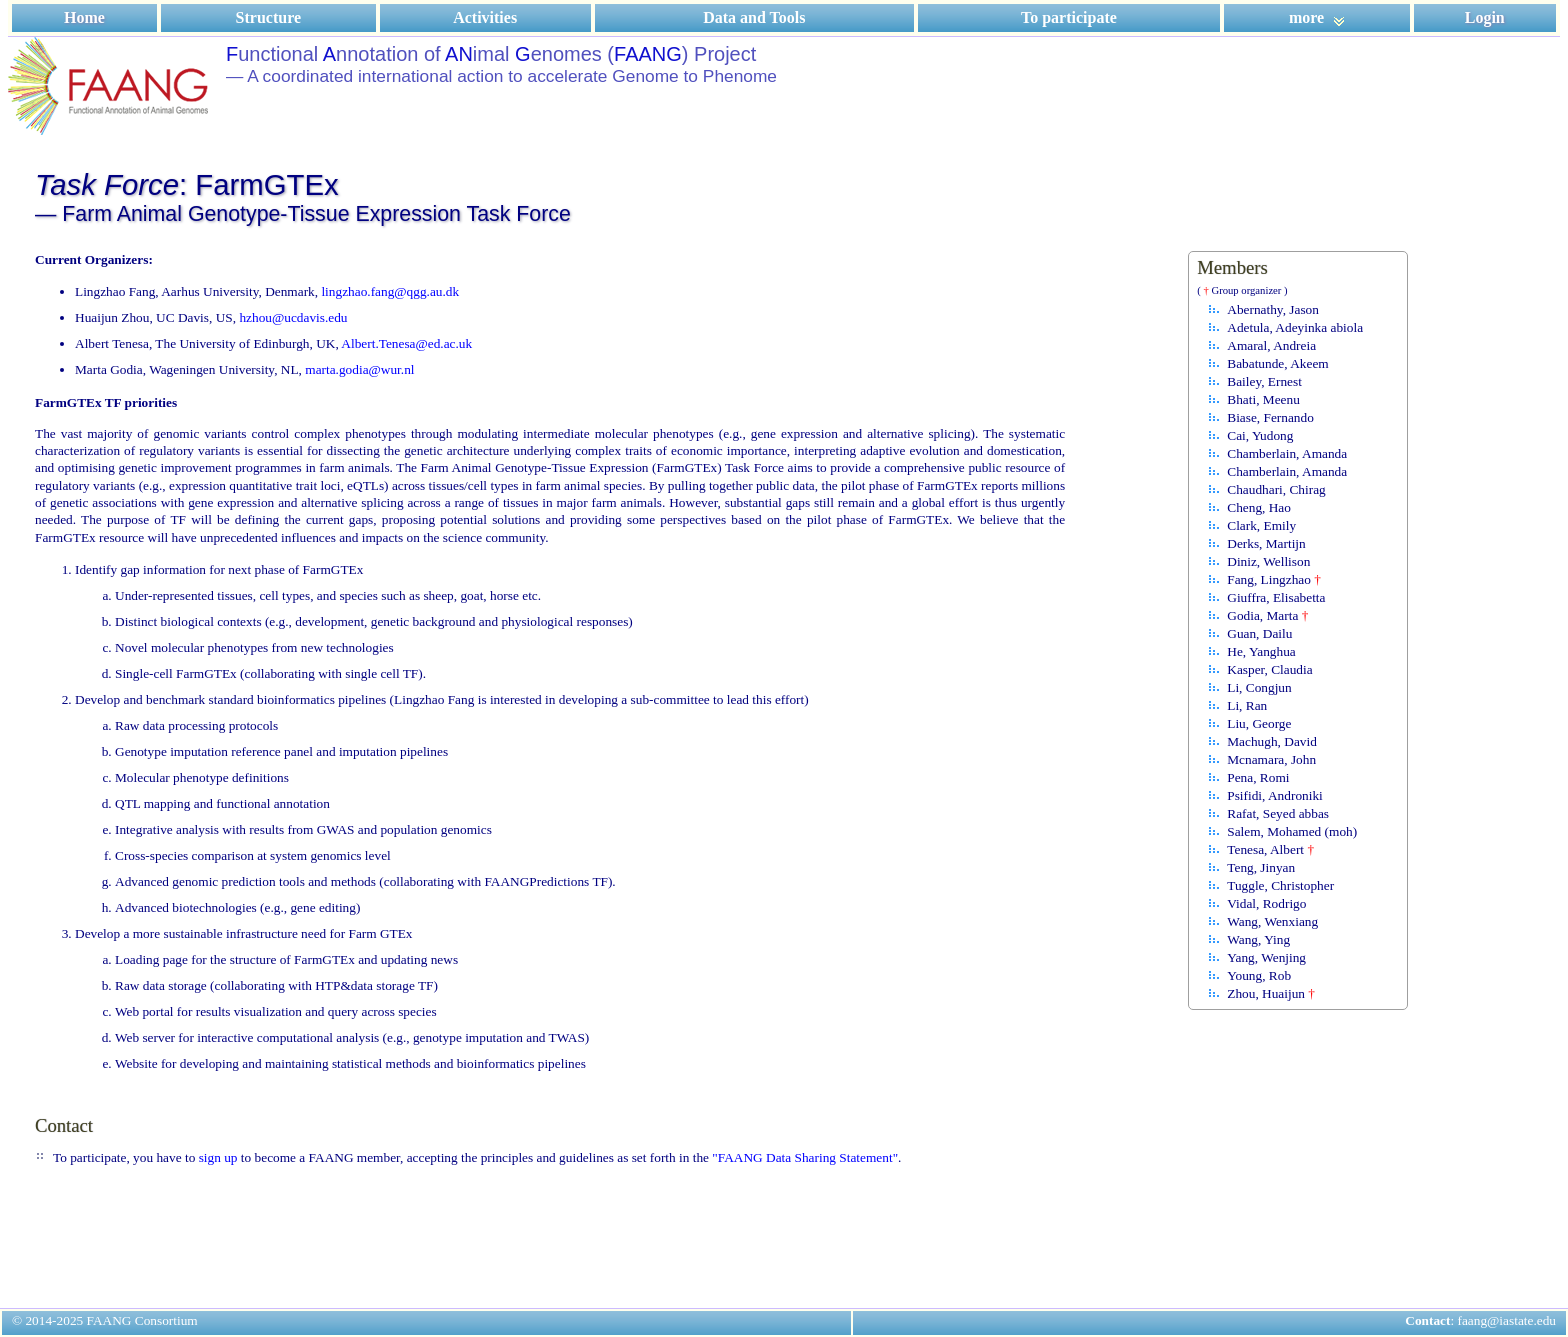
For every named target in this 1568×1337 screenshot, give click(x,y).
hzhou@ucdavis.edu (293, 317)
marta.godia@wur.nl (359, 369)
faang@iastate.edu (1507, 1320)
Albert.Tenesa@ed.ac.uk (406, 343)
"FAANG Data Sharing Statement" (805, 1157)
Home (84, 17)
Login (1485, 17)
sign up (218, 1157)
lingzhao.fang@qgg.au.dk (390, 291)
